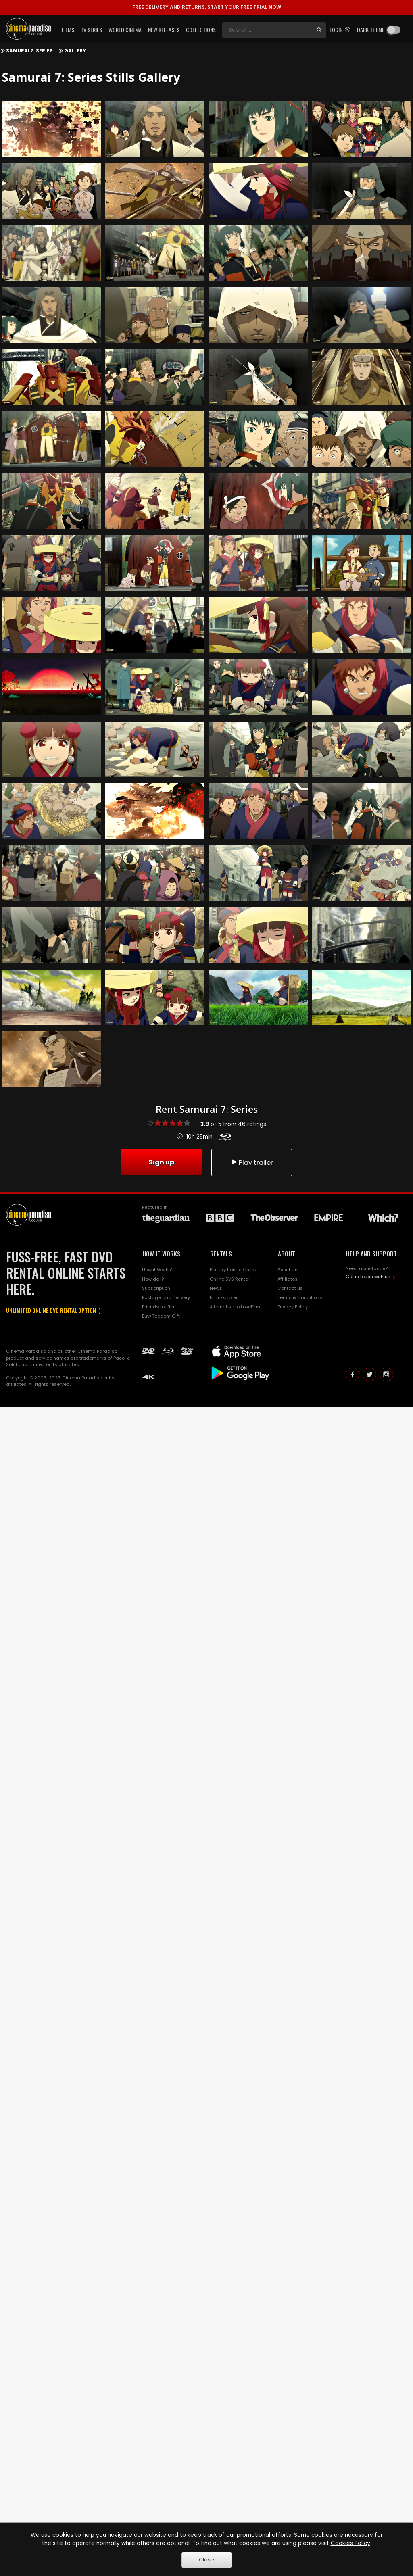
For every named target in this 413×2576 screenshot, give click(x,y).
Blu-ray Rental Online (233, 1269)
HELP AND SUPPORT (371, 1253)
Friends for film (159, 1307)
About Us (287, 1269)
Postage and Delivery (166, 1297)
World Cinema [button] (125, 29)
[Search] (267, 30)
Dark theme (370, 29)
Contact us (290, 1288)
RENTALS (221, 1253)
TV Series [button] (91, 29)
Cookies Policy (350, 2543)
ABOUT (286, 1253)
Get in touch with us (368, 1276)
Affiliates (287, 1279)
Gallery (75, 51)
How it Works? (157, 1269)
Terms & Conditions (299, 1297)
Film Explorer (224, 1297)
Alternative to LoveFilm (235, 1307)
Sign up (161, 1162)
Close (206, 2559)
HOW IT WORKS (161, 1253)
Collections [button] (201, 29)
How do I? (153, 1279)
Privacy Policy (292, 1307)
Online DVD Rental (230, 1279)
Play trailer (251, 1162)
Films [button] (68, 29)
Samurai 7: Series (29, 51)
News (216, 1288)
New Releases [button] (163, 29)
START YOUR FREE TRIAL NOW (206, 7)
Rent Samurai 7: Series (207, 1109)
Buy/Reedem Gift (161, 1316)
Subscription (156, 1288)
